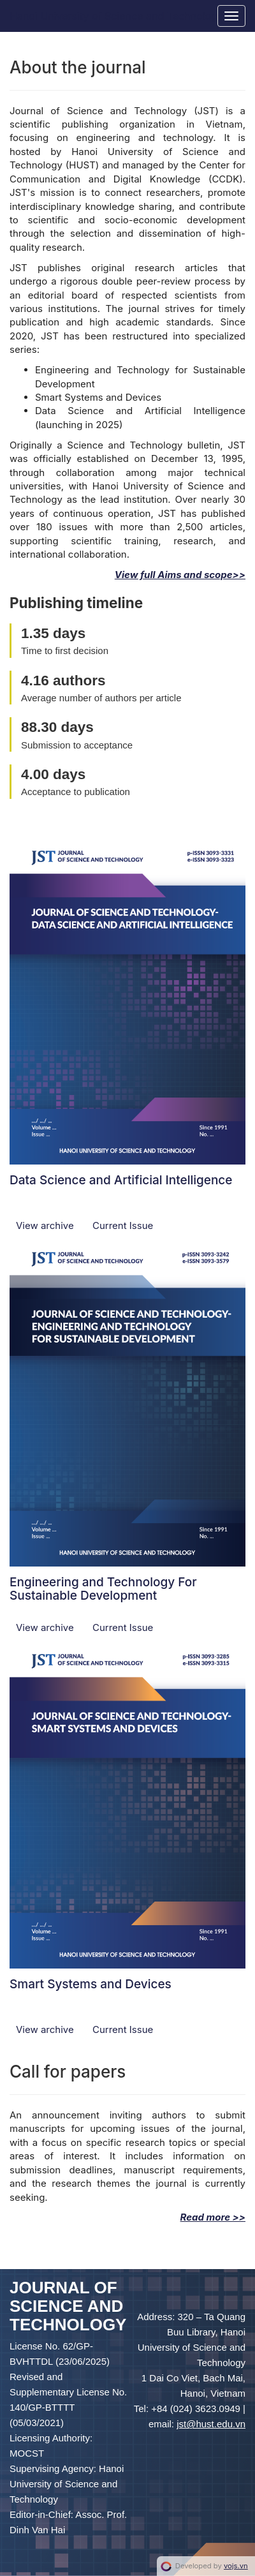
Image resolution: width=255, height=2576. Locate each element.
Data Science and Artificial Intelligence (121, 1180)
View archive (46, 1225)
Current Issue (122, 1225)
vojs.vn (236, 2565)
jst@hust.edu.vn (211, 2423)
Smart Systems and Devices (90, 1984)
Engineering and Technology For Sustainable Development (103, 1589)
